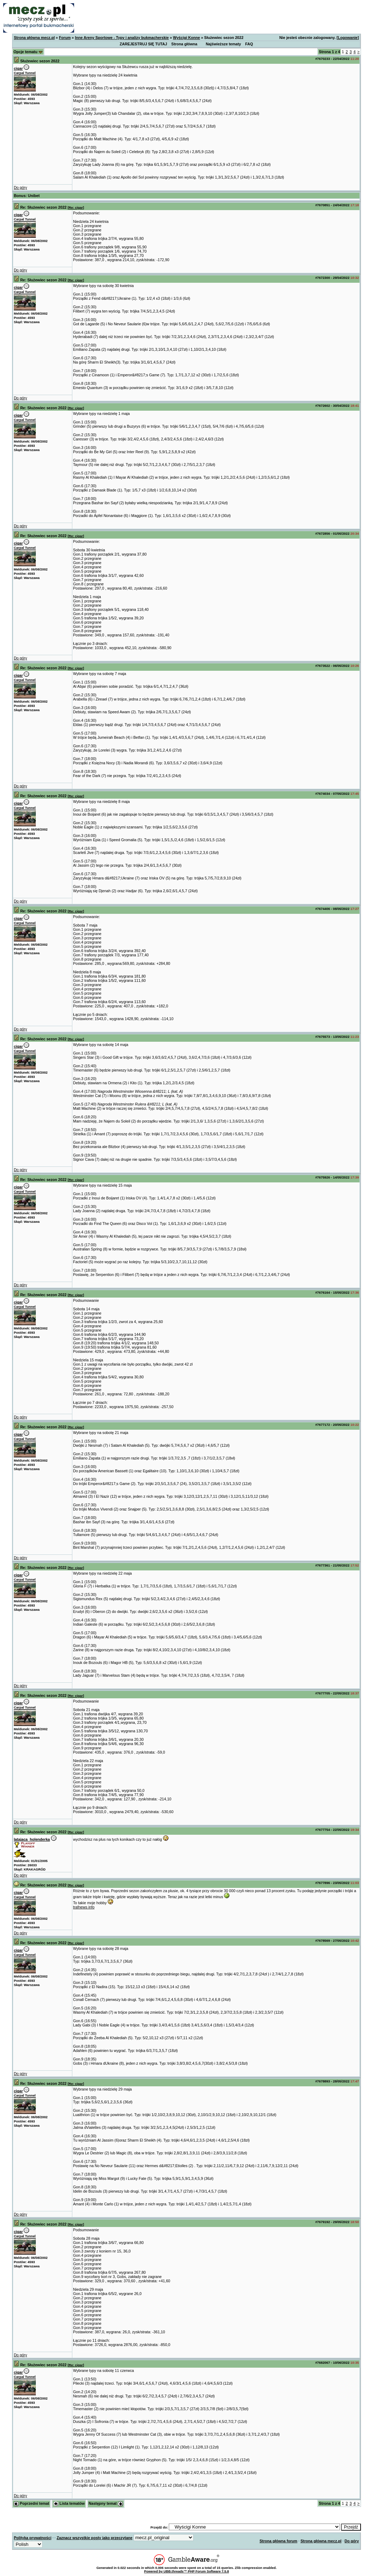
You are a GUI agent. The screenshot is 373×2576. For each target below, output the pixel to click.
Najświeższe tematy (223, 44)
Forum (65, 37)
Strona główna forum (278, 2541)
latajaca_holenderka (32, 1839)
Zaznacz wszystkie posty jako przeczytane (95, 2538)
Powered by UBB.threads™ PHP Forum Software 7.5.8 (186, 2571)
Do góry (20, 187)
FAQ (249, 44)
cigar (18, 68)
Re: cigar (76, 207)
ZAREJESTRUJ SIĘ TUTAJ (143, 44)
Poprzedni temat (31, 2503)
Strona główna (184, 44)
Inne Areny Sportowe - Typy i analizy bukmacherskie (122, 37)
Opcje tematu (28, 52)
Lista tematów (69, 2503)
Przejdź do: (159, 2527)
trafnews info (83, 1907)
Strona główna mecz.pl (34, 37)
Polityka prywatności (32, 2538)
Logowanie (348, 37)
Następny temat (106, 2503)
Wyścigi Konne (186, 37)
